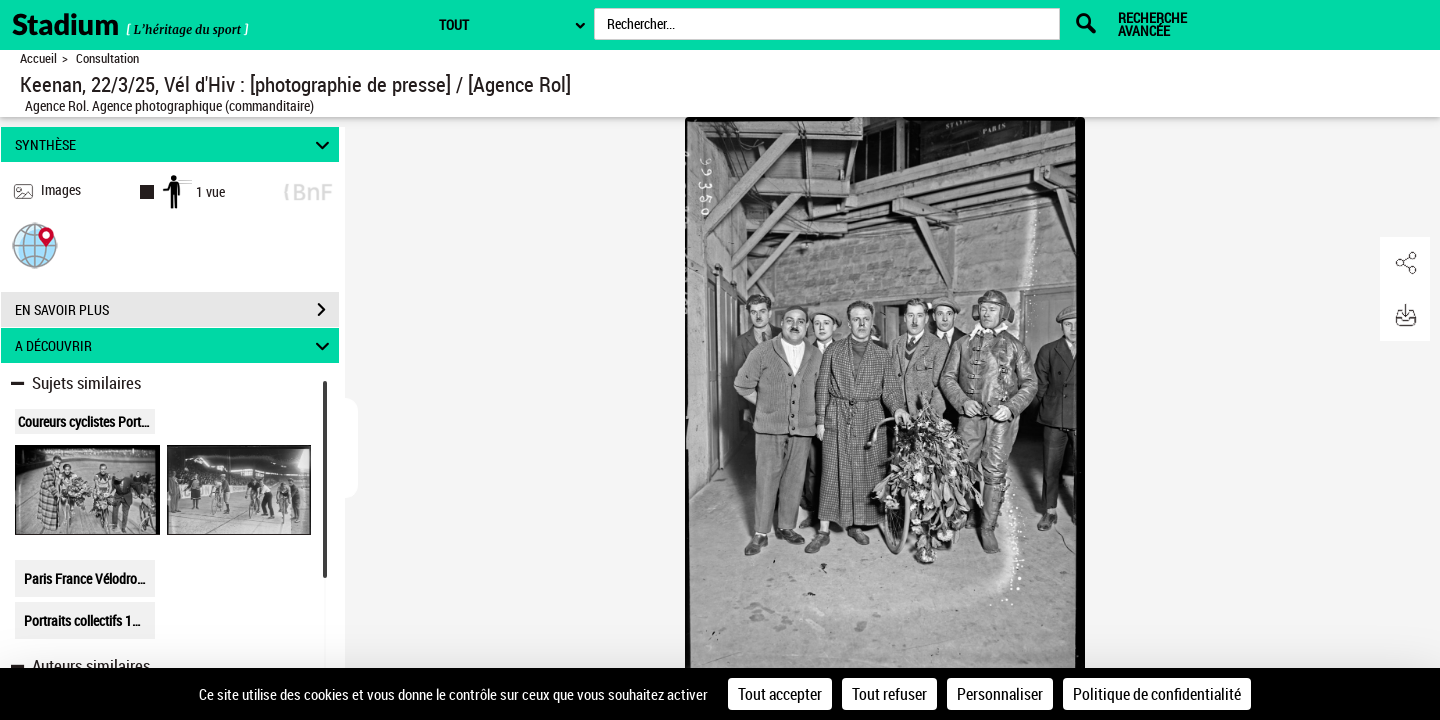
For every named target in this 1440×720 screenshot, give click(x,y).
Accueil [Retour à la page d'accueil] (38, 58)
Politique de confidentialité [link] (1157, 694)
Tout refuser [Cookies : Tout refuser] (889, 694)
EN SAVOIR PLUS (177, 310)
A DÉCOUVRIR (175, 345)
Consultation (107, 58)
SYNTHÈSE (175, 144)
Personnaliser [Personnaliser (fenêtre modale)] (1000, 694)
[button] (35, 244)
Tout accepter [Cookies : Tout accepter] (780, 694)
